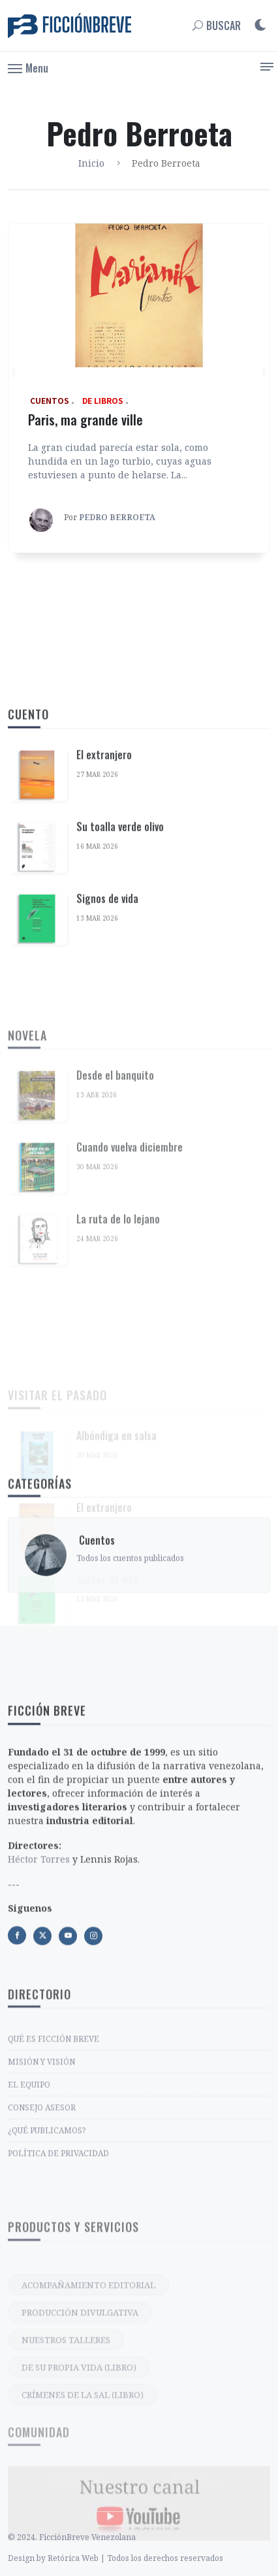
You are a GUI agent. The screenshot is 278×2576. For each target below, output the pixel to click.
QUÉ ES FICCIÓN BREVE (53, 2134)
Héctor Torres (39, 1966)
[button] (28, 67)
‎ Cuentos (95, 1590)
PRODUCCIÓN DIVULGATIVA (80, 2416)
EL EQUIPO (29, 2180)
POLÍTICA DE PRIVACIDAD (58, 2248)
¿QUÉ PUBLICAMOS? (46, 2226)
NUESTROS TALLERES (66, 2443)
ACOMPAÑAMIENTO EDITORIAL (88, 2388)
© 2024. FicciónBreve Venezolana (72, 2563)
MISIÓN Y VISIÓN (41, 2157)
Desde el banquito (115, 1204)
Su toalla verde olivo (120, 926)
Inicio (91, 163)
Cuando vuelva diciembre (129, 1275)
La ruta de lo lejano (118, 1347)
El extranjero (104, 855)
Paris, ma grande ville (85, 419)
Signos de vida (107, 998)
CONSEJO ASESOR (42, 2203)
